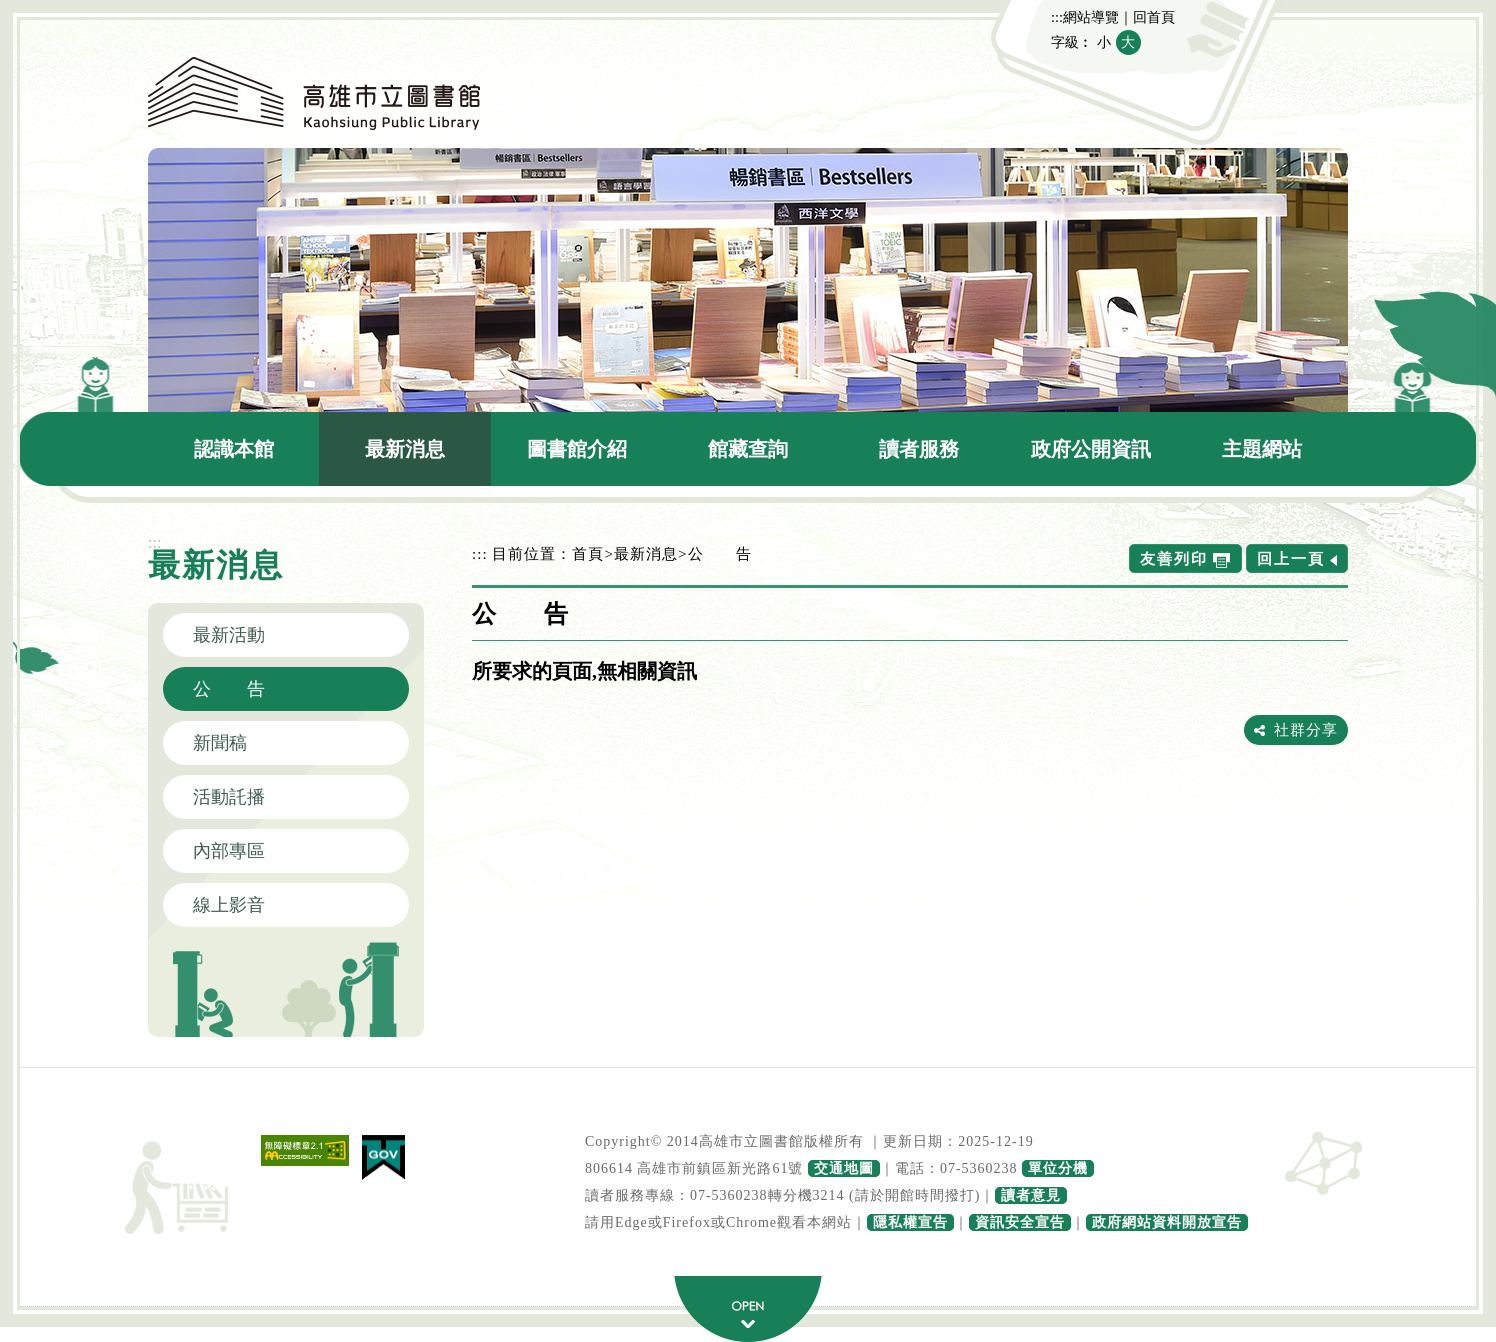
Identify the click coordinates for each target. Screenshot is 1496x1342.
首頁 (588, 553)
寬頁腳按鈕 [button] (748, 1309)
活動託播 (229, 797)
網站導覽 (1091, 17)
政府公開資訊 (1091, 449)
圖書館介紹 (577, 449)
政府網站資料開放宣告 (1167, 1222)
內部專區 (229, 851)
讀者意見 (1031, 1195)
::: (1057, 17)
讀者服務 (919, 449)
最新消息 (405, 449)
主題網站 (1262, 449)
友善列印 (1174, 558)
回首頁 (1154, 17)
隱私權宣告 (910, 1222)
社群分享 (1306, 729)
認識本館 (234, 449)
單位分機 (1058, 1168)
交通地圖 (844, 1168)
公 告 (229, 689)
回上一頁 (1291, 558)
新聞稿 (220, 743)
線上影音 (229, 905)
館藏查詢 (748, 449)
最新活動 (229, 635)
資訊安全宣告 (1020, 1222)
